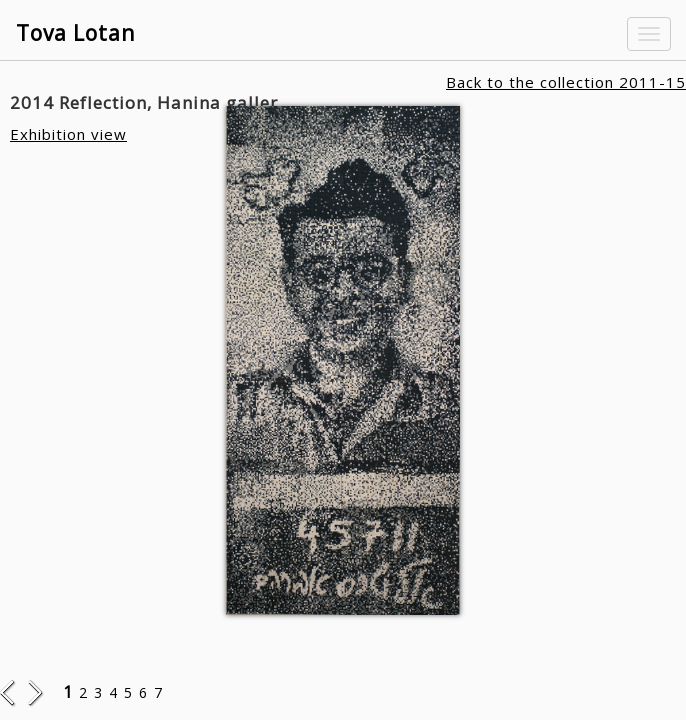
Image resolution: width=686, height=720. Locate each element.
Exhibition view (68, 134)
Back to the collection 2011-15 (566, 82)
